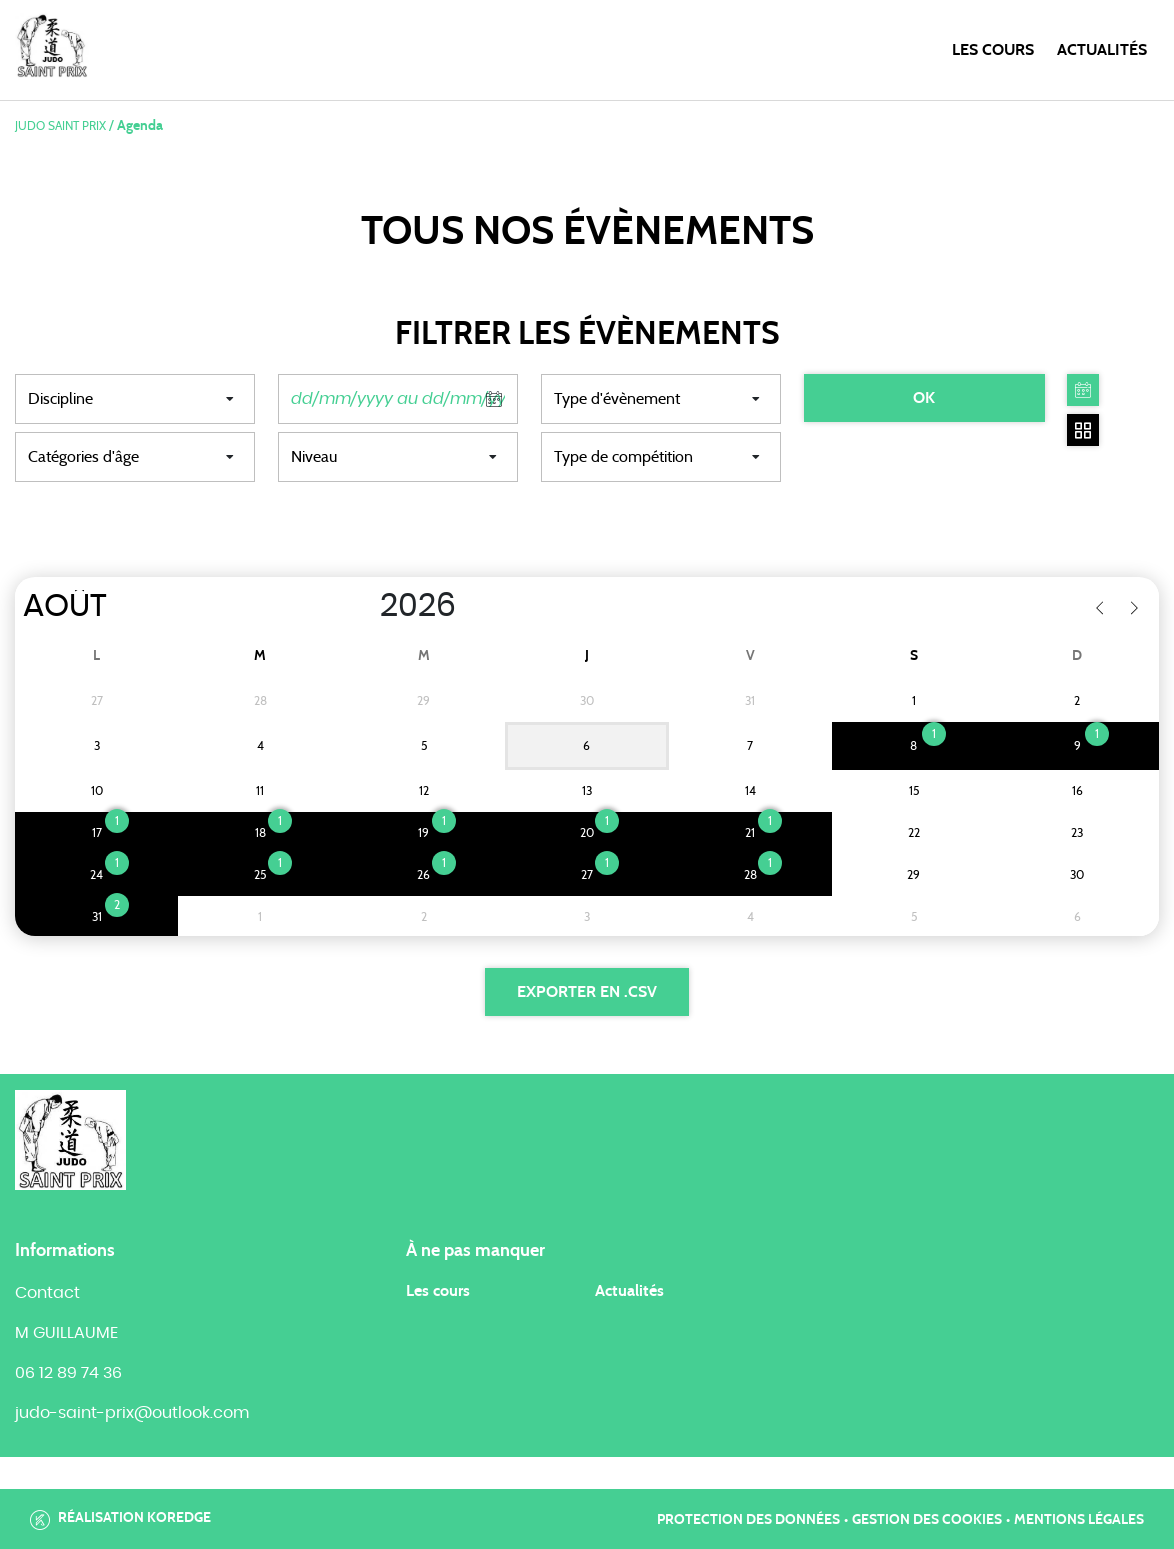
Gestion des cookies (927, 1520)
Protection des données (748, 1520)
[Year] (359, 606)
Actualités (1102, 50)
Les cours (993, 50)
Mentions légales (1079, 1520)
